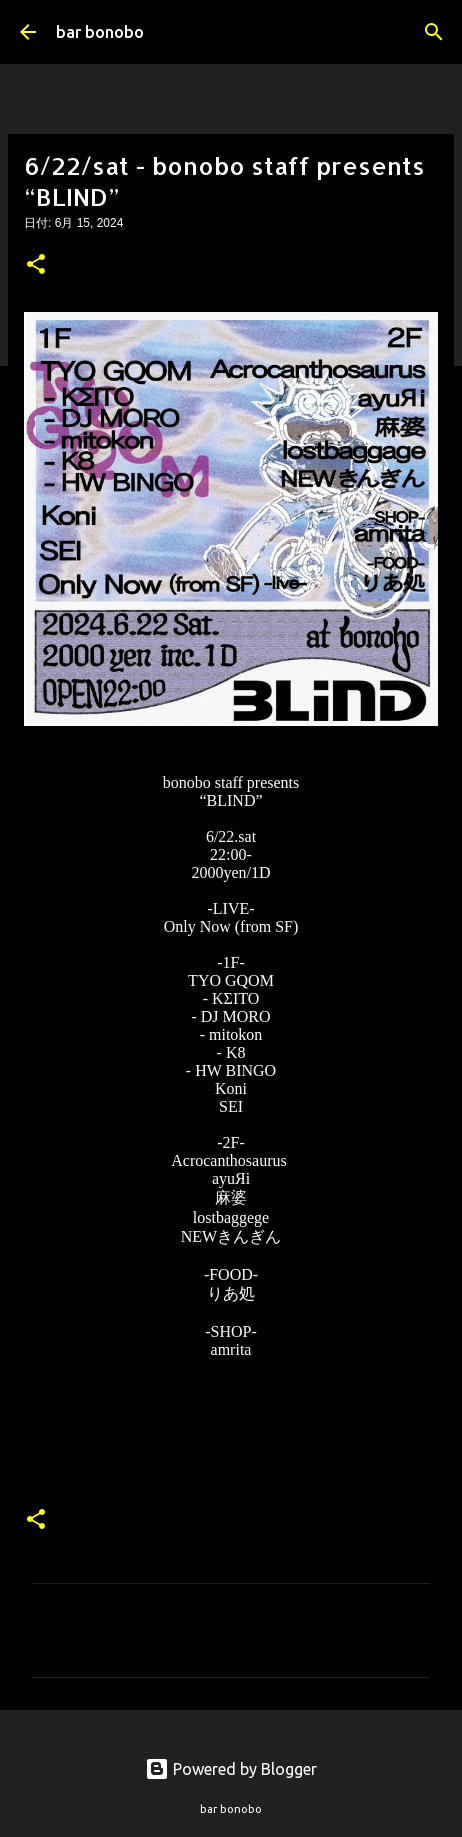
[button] (36, 266)
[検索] (434, 32)
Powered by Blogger (231, 1769)
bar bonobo (100, 32)
